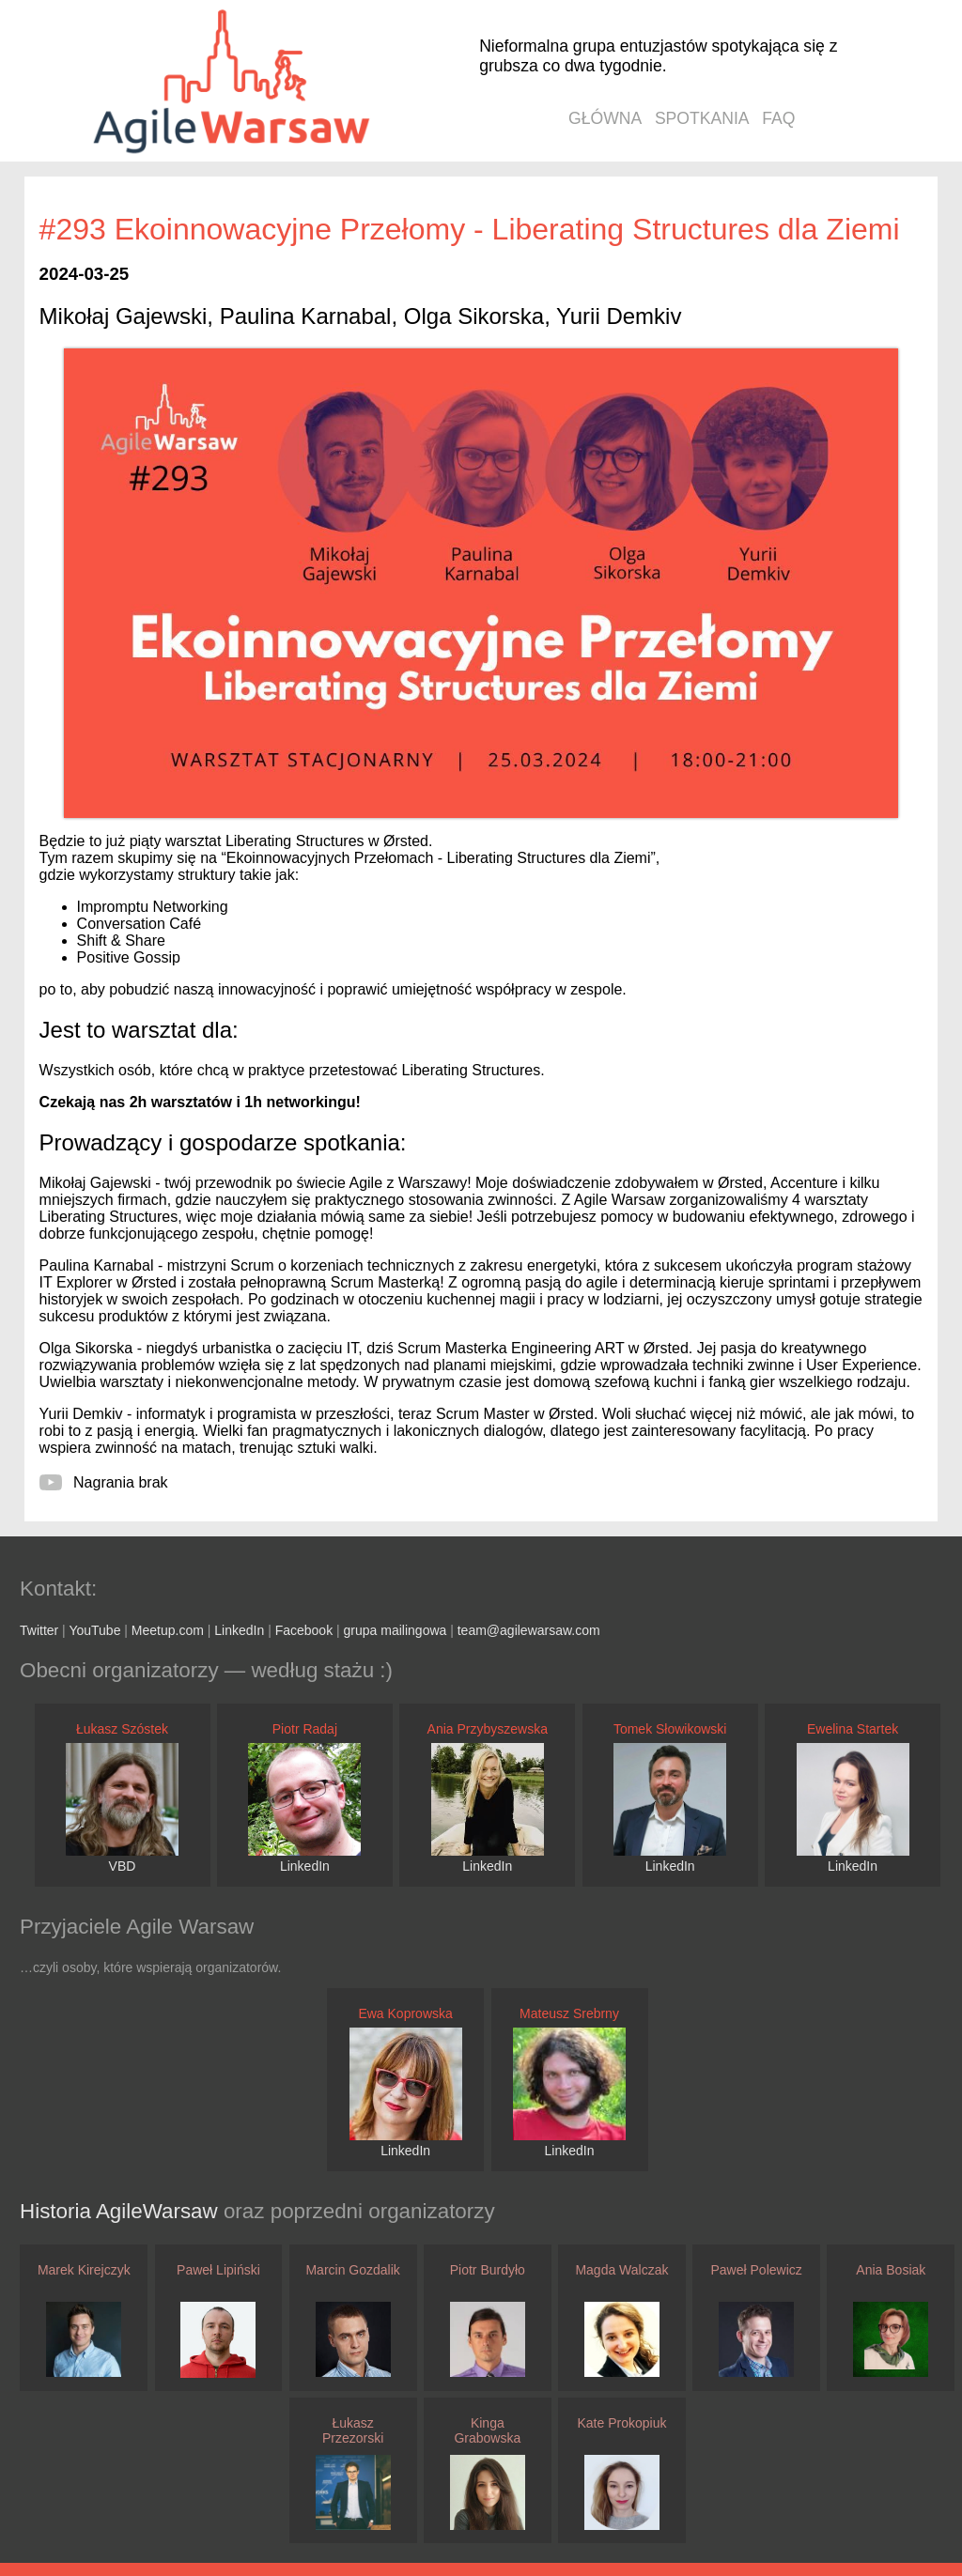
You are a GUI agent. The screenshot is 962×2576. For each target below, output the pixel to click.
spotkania (702, 118)
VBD (122, 1866)
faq (778, 118)
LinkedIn (239, 1630)
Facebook (304, 1630)
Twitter (39, 1630)
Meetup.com (168, 1630)
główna (605, 118)
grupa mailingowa (395, 1630)
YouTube (94, 1630)
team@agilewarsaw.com (529, 1630)
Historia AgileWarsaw (122, 2211)
